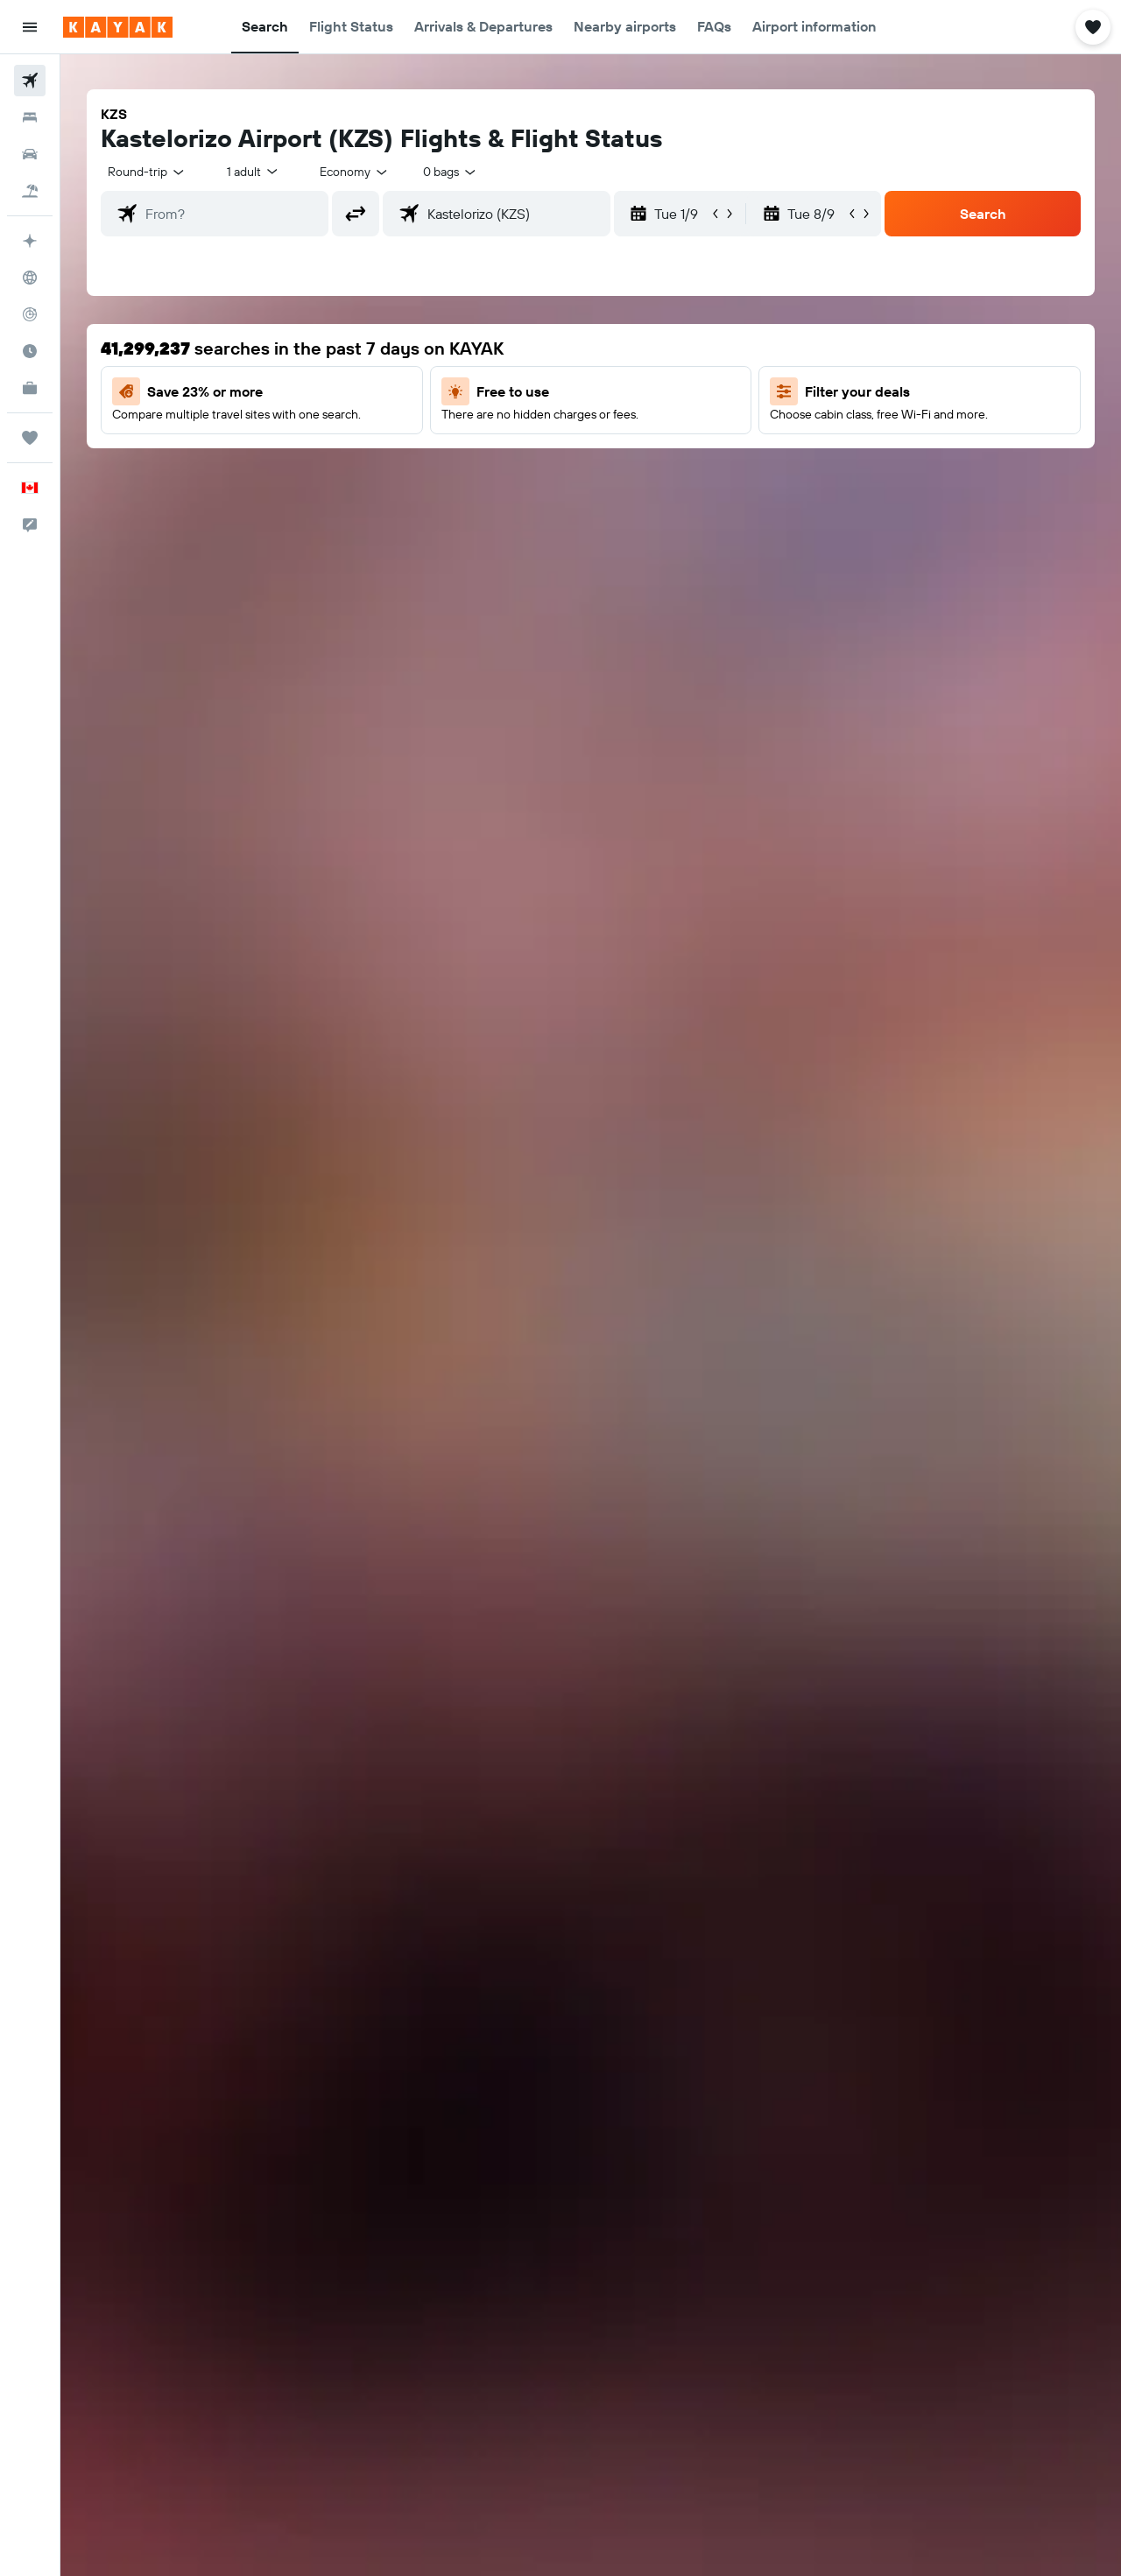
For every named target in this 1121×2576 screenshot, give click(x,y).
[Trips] (30, 437)
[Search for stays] (30, 117)
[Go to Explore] (30, 277)
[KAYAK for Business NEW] (30, 387)
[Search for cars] (30, 154)
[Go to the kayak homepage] (118, 27)
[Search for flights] (30, 80)
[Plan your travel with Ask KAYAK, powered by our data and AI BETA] (30, 240)
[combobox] (147, 171)
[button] (30, 27)
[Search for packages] (30, 190)
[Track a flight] (30, 314)
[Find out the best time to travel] (30, 351)
